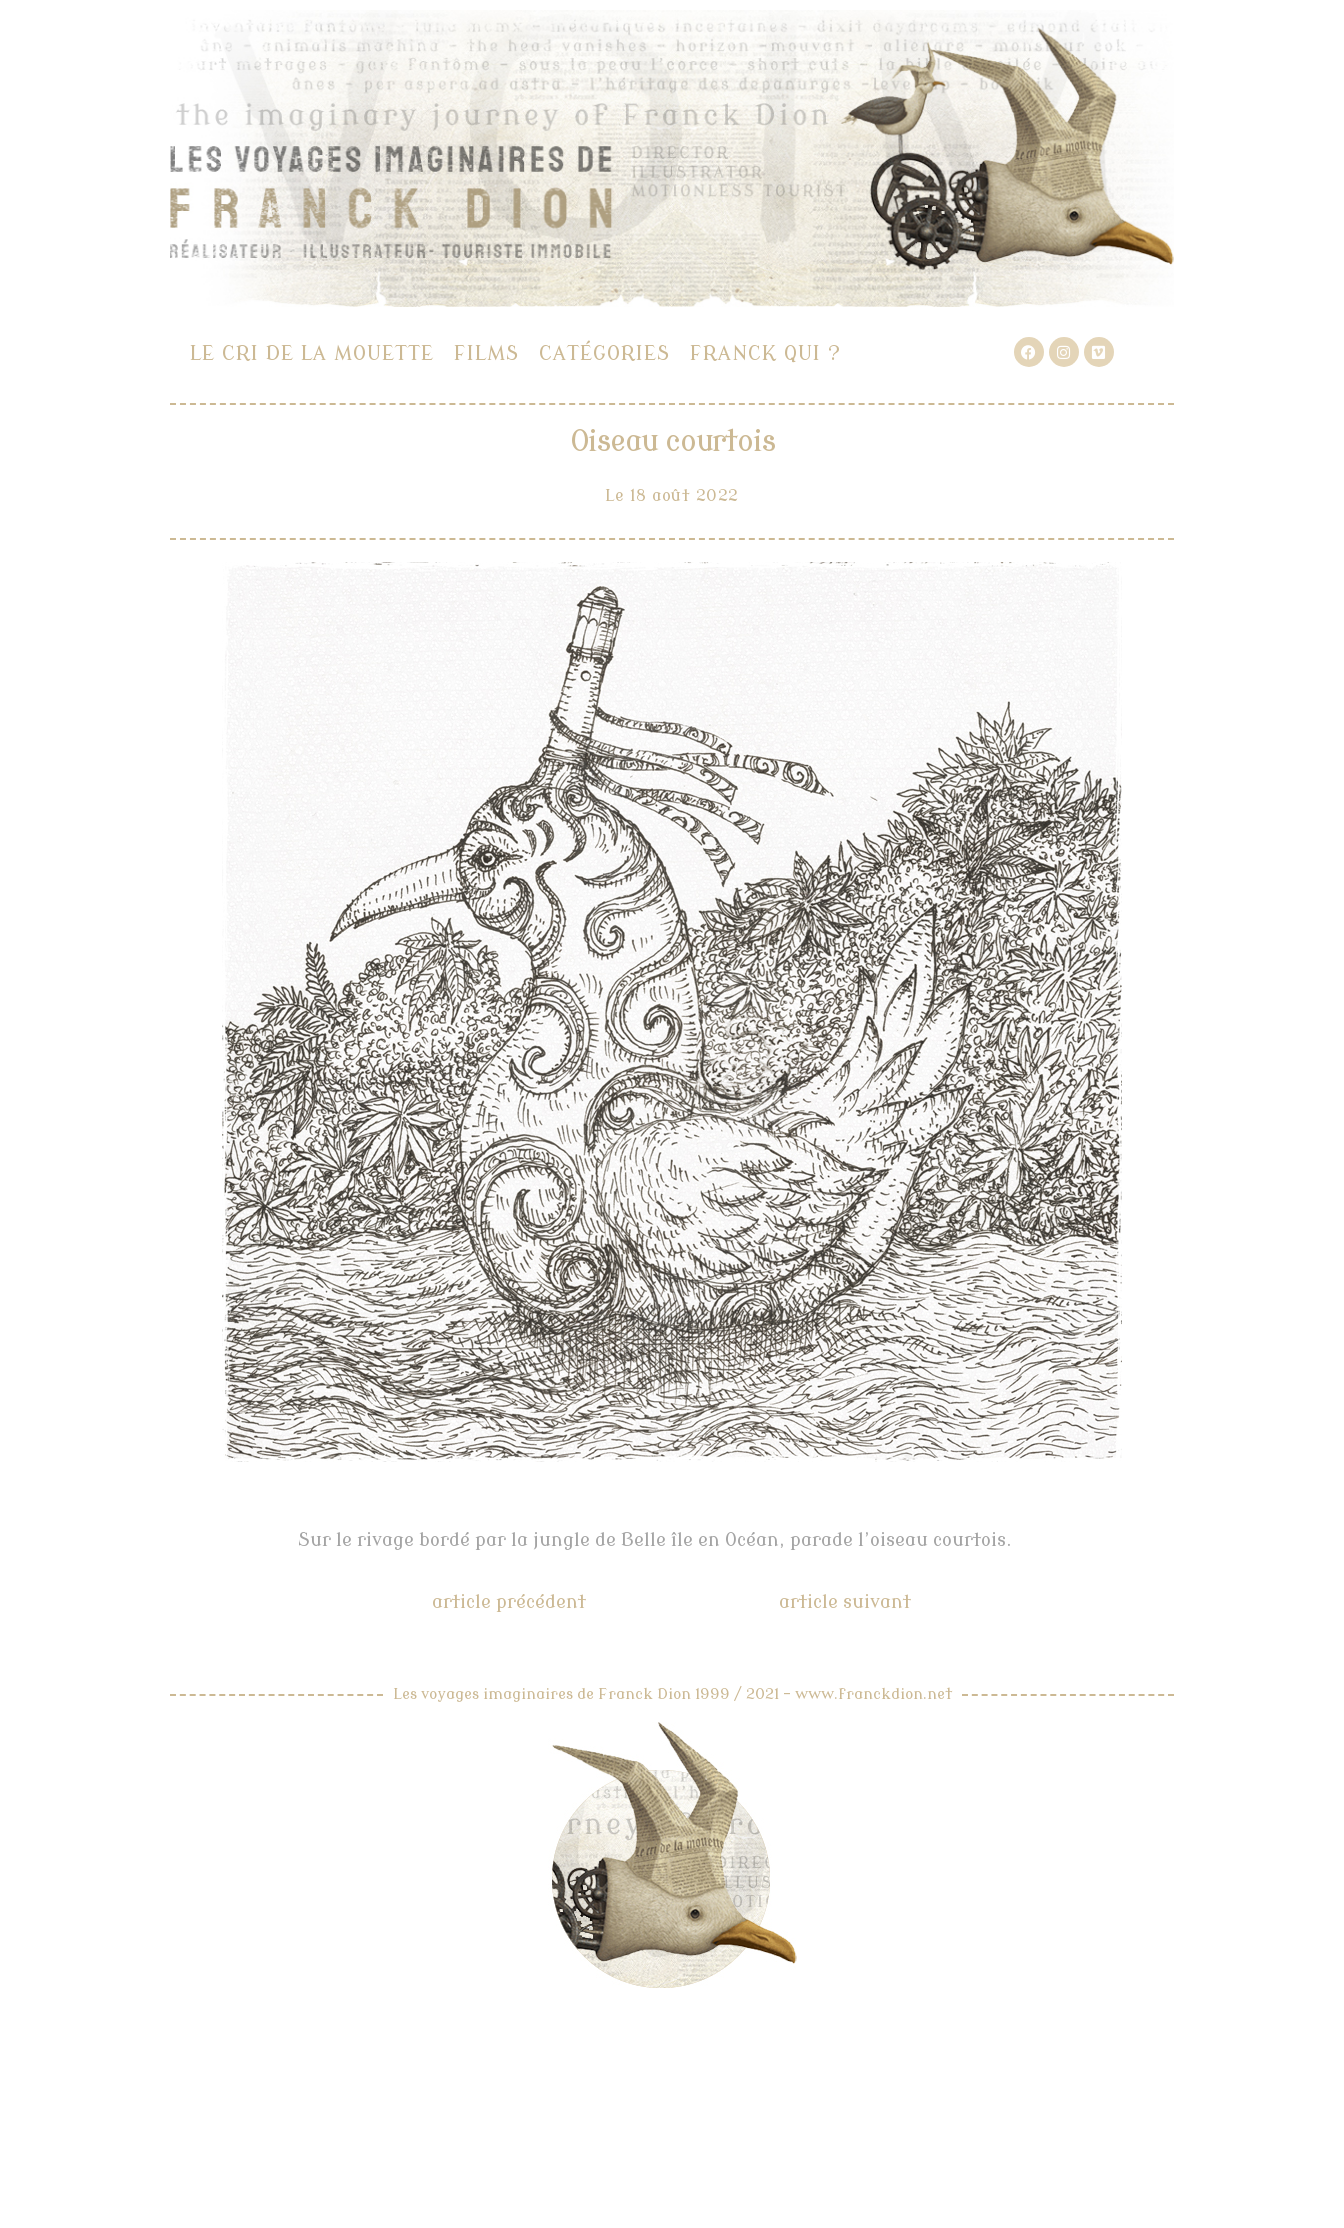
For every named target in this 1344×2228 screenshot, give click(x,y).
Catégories (604, 353)
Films (486, 353)
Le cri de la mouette (312, 353)
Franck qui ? (765, 353)
